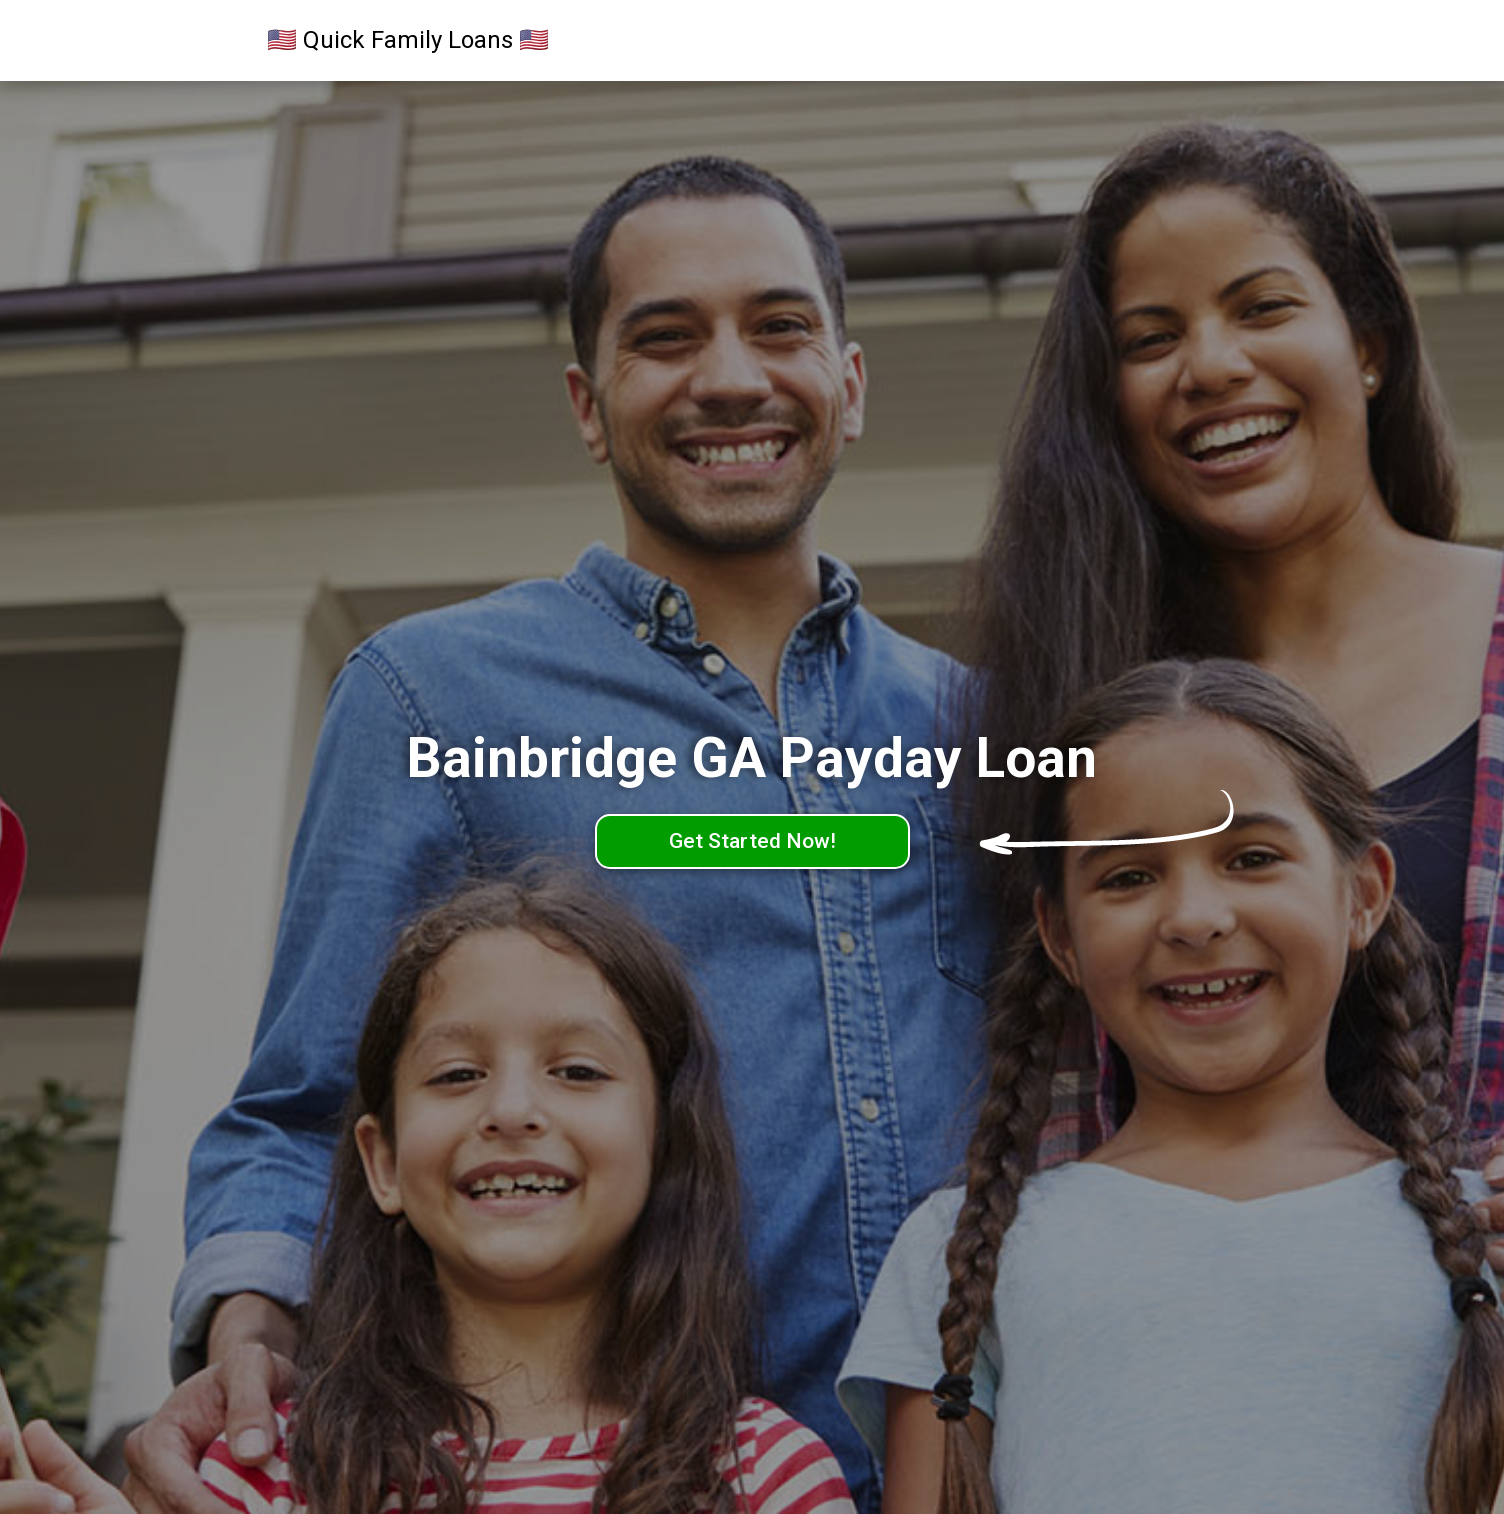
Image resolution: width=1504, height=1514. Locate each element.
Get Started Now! (752, 841)
